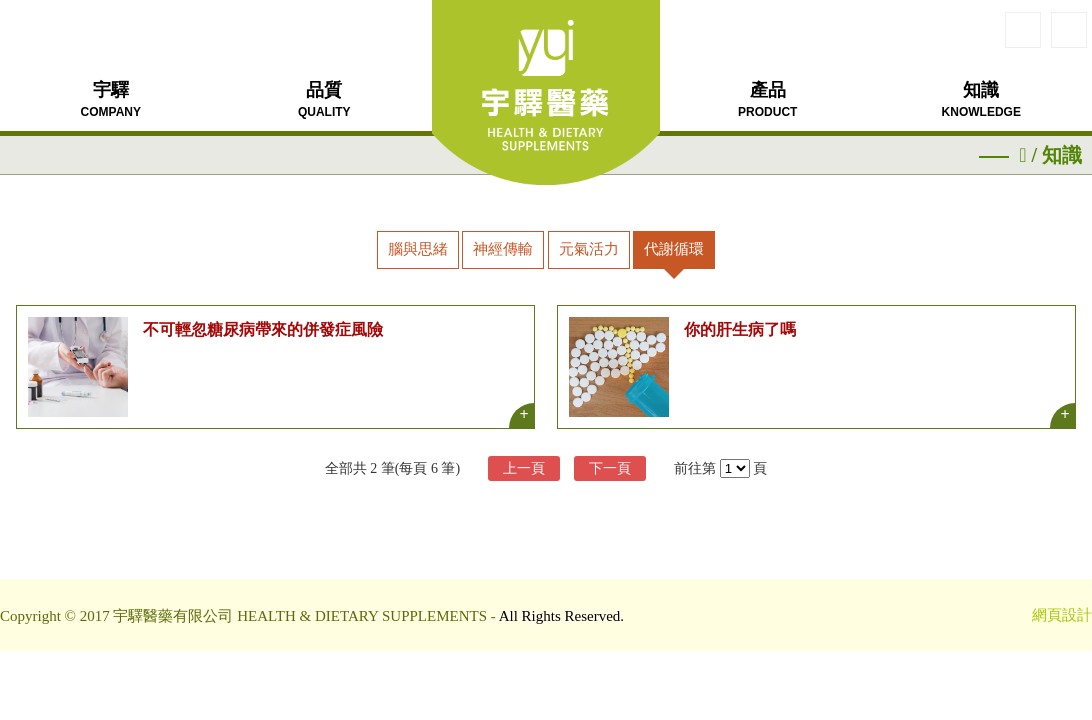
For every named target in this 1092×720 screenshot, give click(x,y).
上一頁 (524, 468)
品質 (324, 99)
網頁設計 (1062, 615)
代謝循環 (674, 249)
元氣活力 (589, 249)
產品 (767, 99)
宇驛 (111, 99)
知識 (981, 99)
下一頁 (610, 468)
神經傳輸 (503, 249)
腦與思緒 (418, 249)
